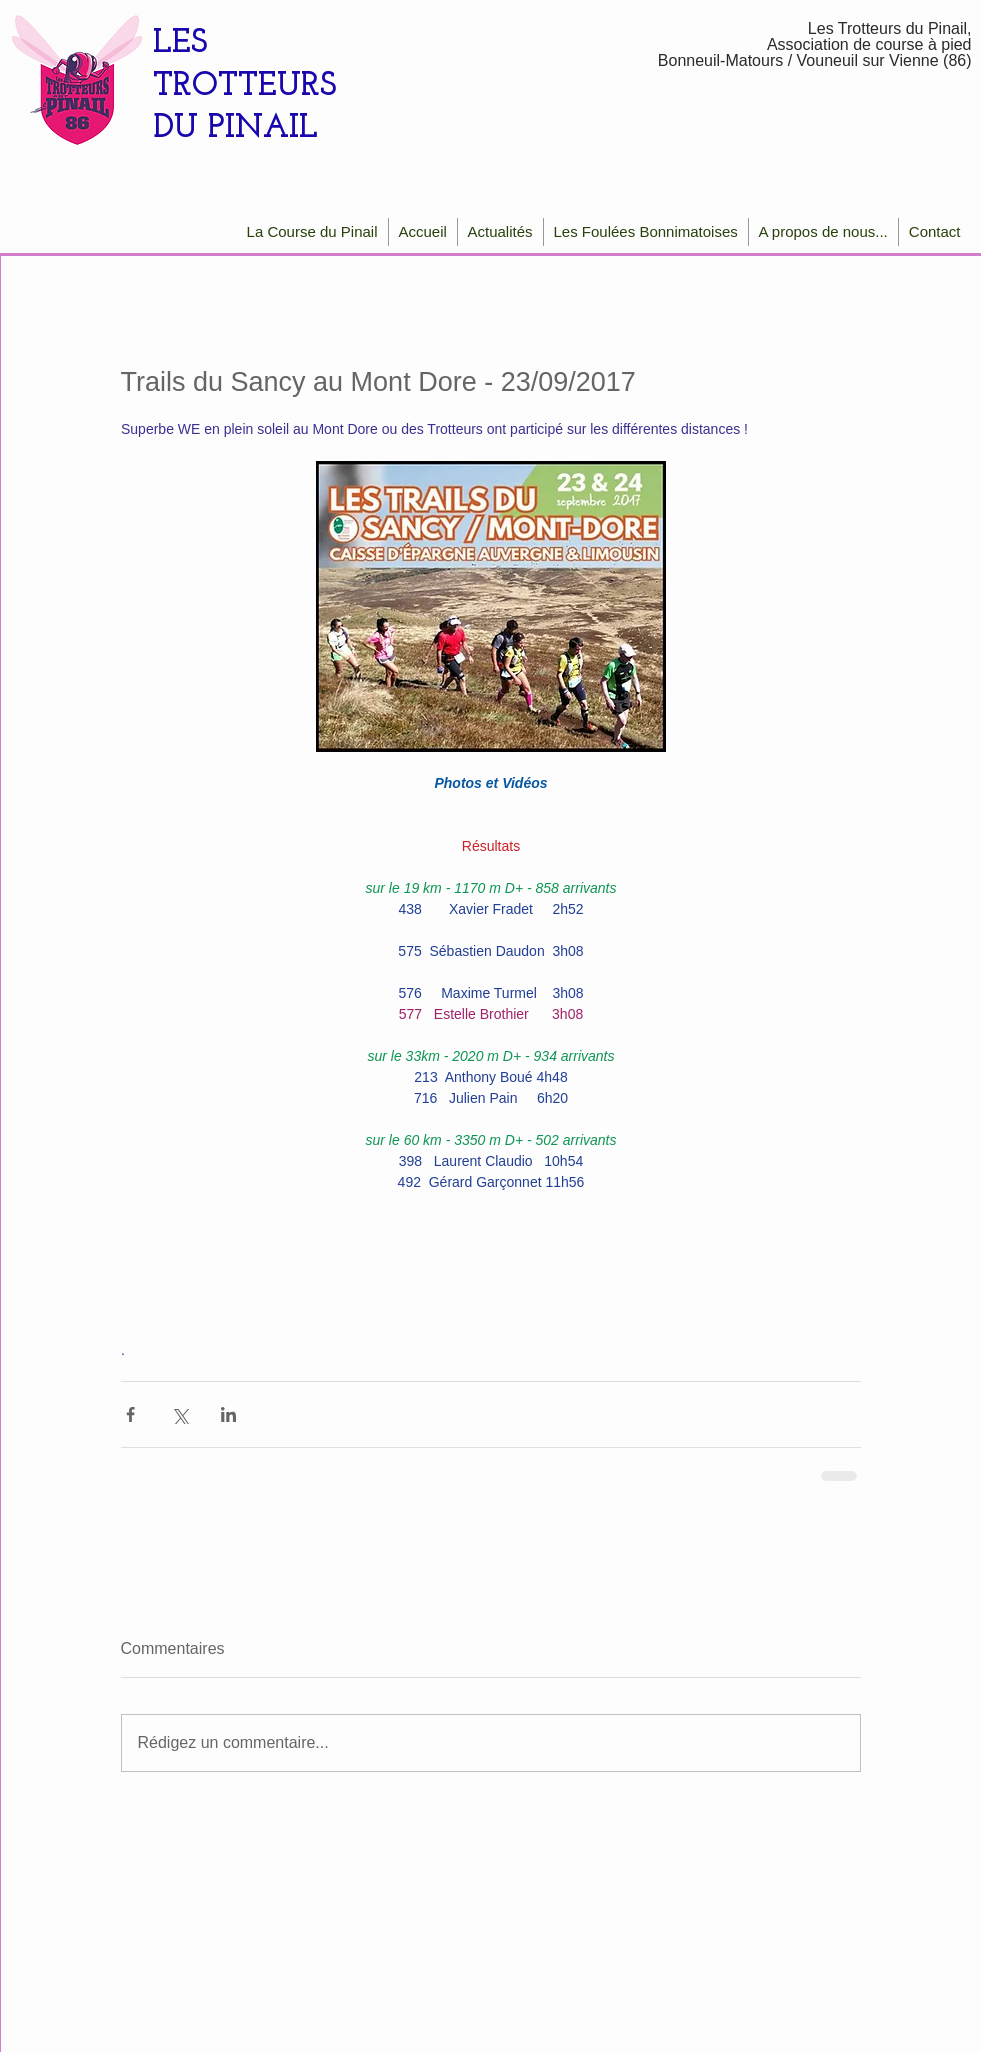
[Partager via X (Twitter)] (179, 1414)
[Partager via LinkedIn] (228, 1414)
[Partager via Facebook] (130, 1414)
